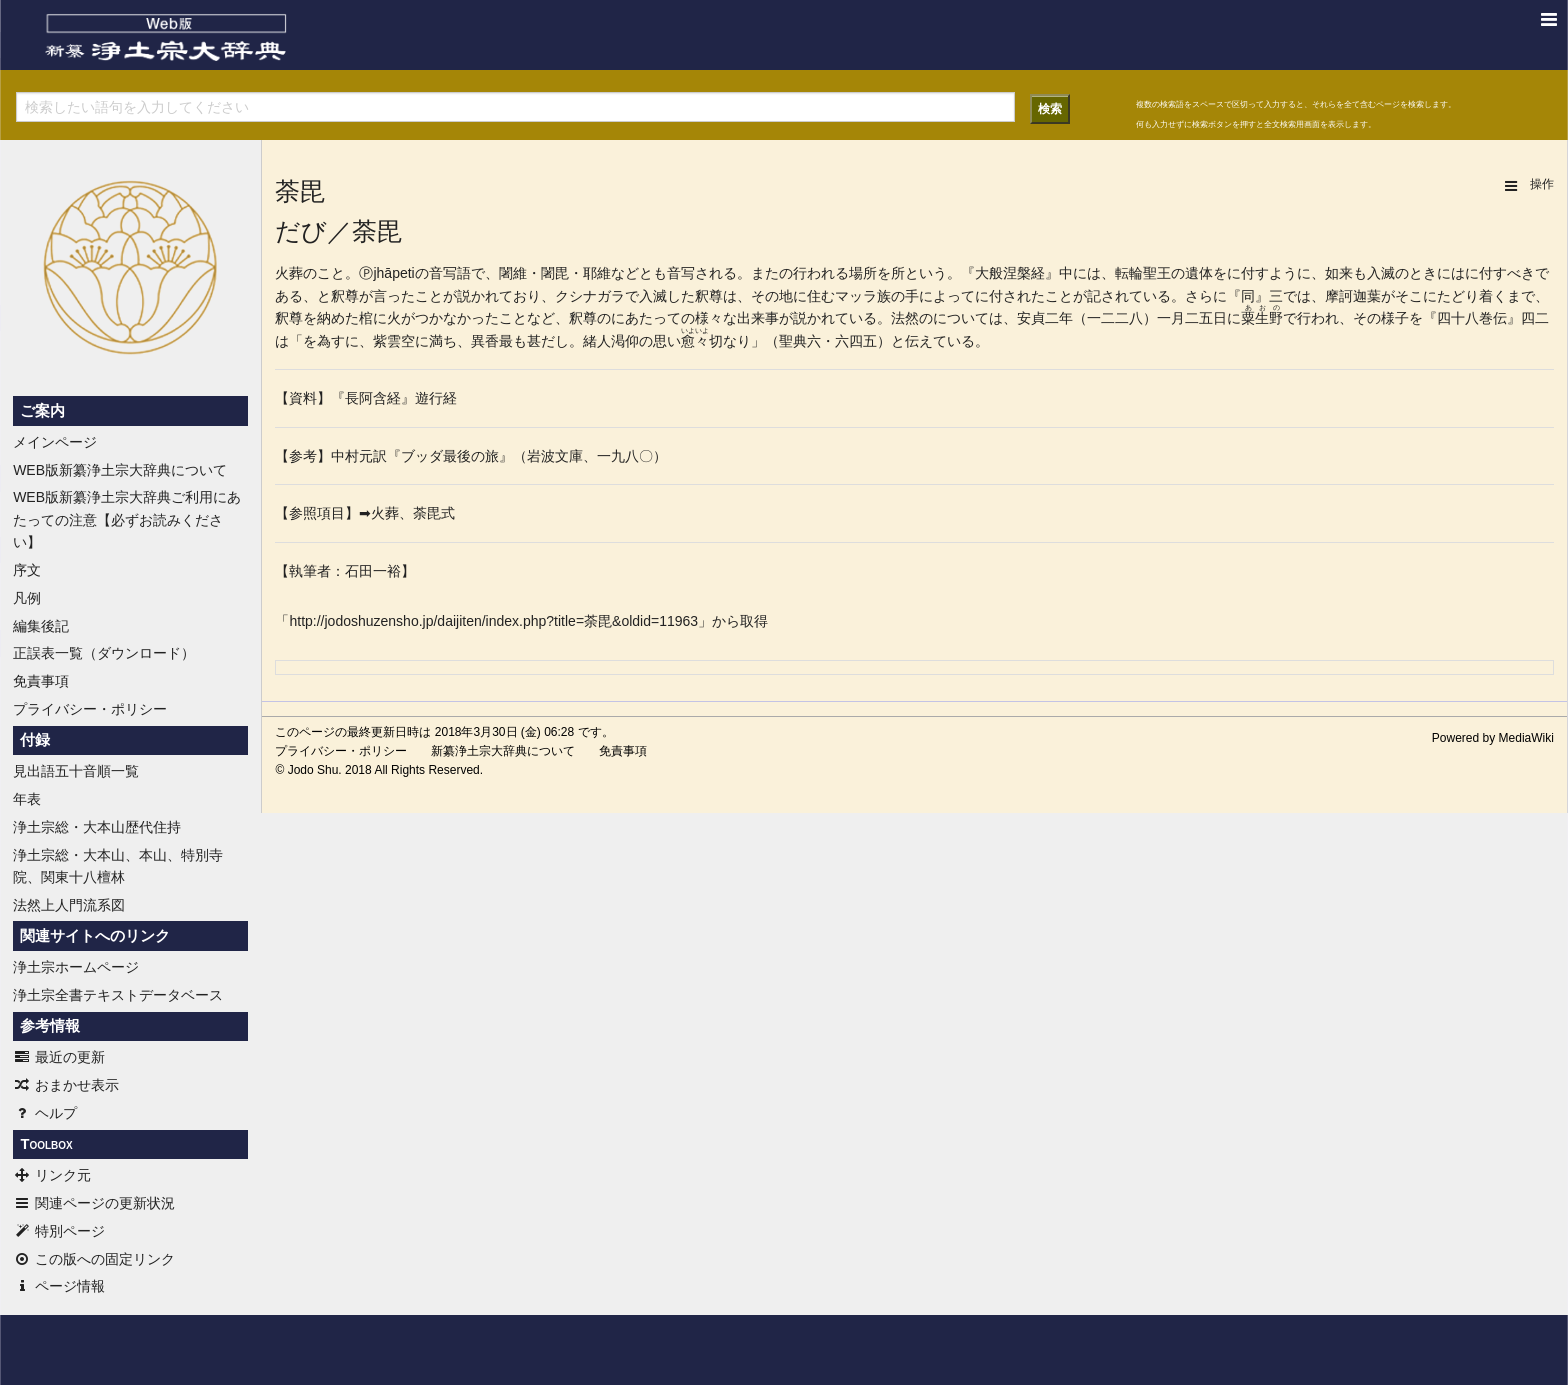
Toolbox (46, 1144)
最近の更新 (59, 1057)
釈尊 (345, 296)
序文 (27, 570)
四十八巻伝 (1472, 318)
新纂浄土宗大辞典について (503, 751)
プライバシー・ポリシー (90, 709)
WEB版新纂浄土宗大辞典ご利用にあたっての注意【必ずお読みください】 (127, 519)
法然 (905, 318)
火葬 (289, 273)
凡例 (27, 598)
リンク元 (52, 1175)
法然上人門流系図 (69, 905)
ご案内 (42, 411)
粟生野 (1262, 318)
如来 (1339, 273)
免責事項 (41, 681)
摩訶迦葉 (1353, 296)
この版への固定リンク (94, 1259)
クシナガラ (590, 296)
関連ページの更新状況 (94, 1203)
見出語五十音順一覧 (76, 771)
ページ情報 (59, 1286)
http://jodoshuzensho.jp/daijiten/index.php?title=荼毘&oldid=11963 (493, 621)
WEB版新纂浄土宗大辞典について (120, 470)
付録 (35, 740)
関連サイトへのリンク (95, 936)
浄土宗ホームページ (76, 967)
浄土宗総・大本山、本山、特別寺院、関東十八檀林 (118, 866)
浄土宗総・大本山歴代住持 (97, 827)
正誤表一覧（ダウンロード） (104, 653)
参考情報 (50, 1026)
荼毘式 (434, 513)
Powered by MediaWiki (1493, 738)
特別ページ (59, 1231)
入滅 (1381, 273)
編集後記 (41, 626)
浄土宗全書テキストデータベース (118, 995)
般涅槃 (1010, 273)
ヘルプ (45, 1113)
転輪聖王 (1143, 273)
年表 (27, 799)
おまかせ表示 (66, 1085)
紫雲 (387, 341)
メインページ (55, 442)
